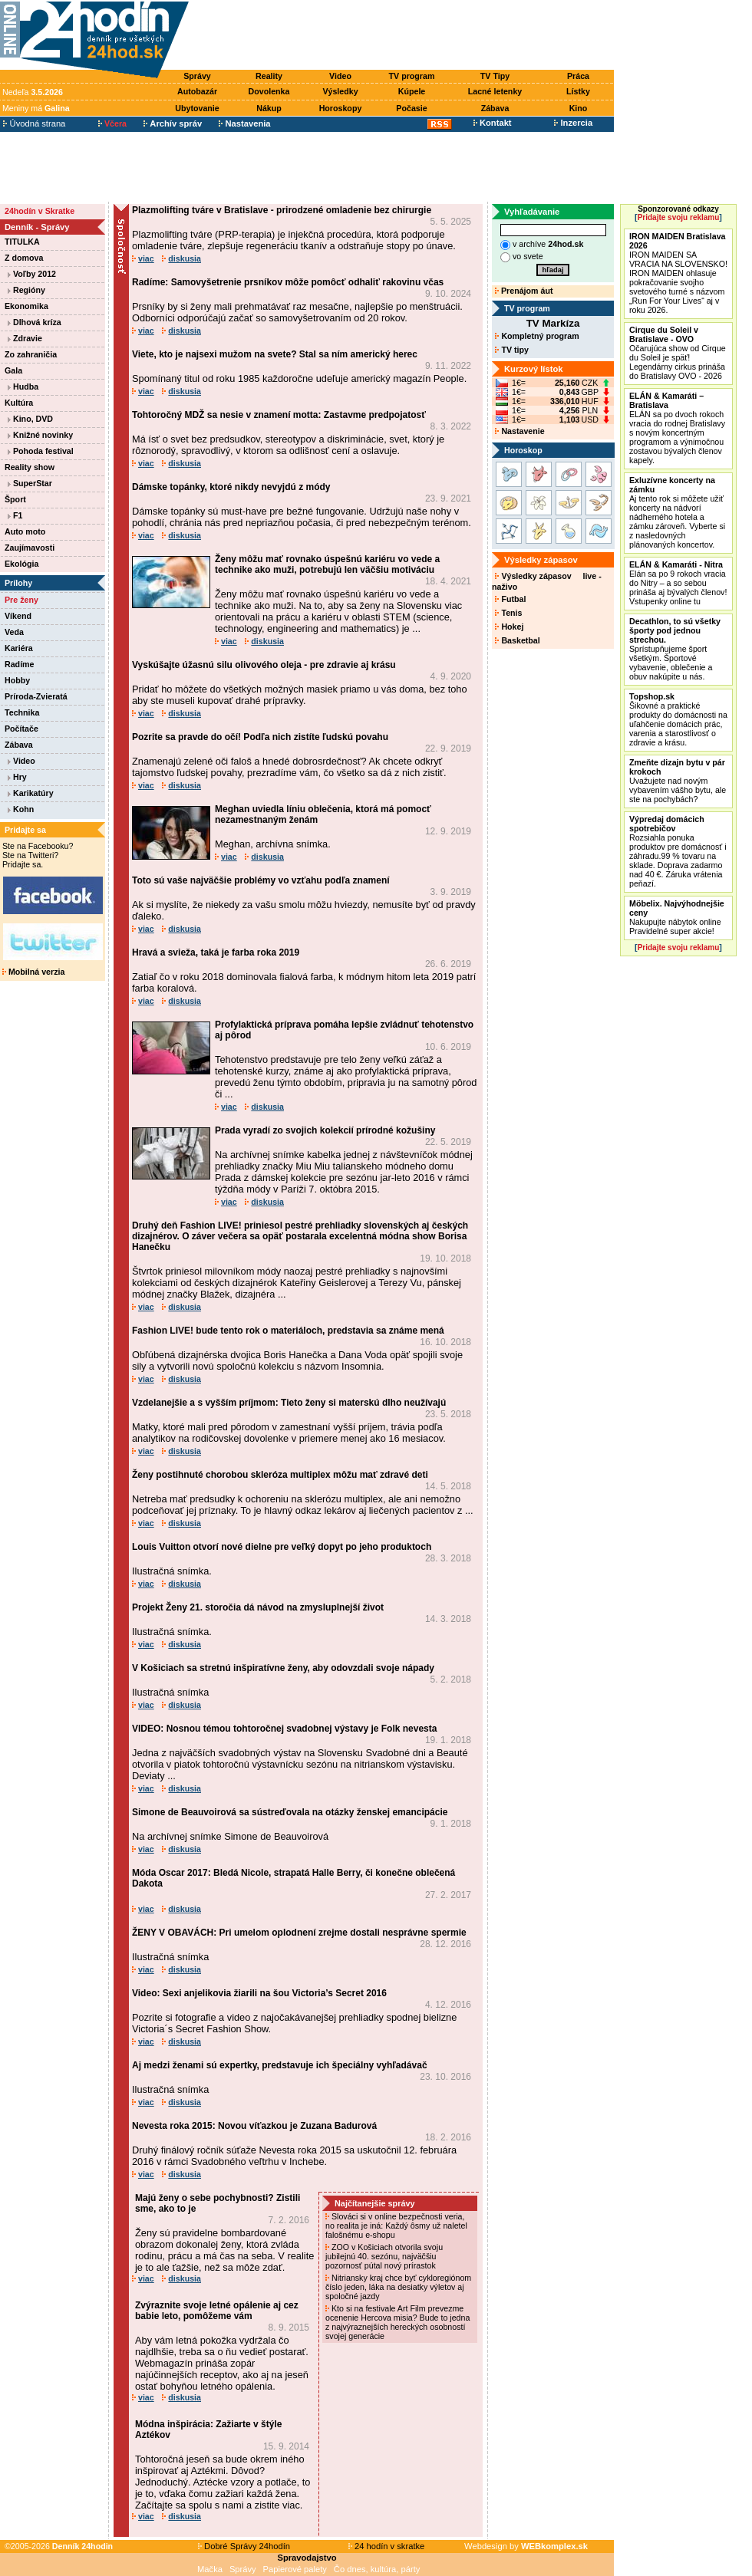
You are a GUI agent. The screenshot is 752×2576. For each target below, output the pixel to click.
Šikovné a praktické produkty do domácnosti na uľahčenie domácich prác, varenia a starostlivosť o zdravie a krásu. (678, 719)
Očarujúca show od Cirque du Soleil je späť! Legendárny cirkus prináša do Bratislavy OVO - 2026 (677, 352)
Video (340, 76)
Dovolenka (269, 91)
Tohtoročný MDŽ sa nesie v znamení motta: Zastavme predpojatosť (279, 415)
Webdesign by (526, 2546)
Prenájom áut (523, 290)
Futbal (510, 599)
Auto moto (25, 531)
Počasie (411, 108)
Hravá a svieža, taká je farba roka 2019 (215, 952)
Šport (15, 499)
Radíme (20, 664)
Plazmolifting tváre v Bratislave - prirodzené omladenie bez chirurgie (281, 210)
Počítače (21, 728)
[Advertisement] (405, 36)
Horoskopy (340, 108)
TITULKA (22, 241)
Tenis (508, 612)
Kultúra (19, 402)
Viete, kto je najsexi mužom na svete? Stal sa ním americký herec (274, 354)
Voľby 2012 (32, 273)
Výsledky (340, 91)
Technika (22, 712)
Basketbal (517, 640)
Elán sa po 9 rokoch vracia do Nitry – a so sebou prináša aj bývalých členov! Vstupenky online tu (678, 583)
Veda (14, 632)
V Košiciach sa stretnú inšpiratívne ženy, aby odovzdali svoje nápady (283, 1668)
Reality (269, 76)
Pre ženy (21, 599)
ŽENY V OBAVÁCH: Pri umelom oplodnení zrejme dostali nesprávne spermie (299, 1932)
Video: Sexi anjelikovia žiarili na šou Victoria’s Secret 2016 (259, 1993)
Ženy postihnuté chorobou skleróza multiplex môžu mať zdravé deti (280, 1474)
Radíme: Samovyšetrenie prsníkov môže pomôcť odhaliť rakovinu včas (288, 282)
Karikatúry (31, 793)
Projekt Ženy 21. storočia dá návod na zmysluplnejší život (258, 1607)
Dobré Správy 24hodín (244, 2546)
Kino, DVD (30, 418)
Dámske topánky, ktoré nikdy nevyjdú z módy (231, 487)
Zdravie (25, 338)
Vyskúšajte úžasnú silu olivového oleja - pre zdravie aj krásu (264, 665)
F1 (15, 515)
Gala (13, 370)
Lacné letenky (495, 91)
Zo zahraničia (31, 354)
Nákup (269, 108)
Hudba (23, 386)
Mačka (210, 2569)
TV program (412, 76)
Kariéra (19, 648)
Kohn (21, 809)
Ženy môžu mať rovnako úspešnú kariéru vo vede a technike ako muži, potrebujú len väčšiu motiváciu (327, 564)
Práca (578, 76)
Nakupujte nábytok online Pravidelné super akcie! (676, 917)
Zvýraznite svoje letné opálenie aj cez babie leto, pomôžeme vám (216, 2310)
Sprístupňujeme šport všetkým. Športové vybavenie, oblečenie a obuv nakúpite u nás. (675, 649)
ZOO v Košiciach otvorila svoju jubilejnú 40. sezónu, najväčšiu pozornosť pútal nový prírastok (384, 2256)
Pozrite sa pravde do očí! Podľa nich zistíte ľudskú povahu (260, 737)
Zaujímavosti (29, 547)
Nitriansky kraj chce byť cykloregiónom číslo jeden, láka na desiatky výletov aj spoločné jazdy (398, 2287)
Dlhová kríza (34, 322)
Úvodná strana (34, 123)
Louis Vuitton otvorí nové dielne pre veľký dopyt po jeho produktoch (281, 1546)
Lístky (578, 91)
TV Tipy (495, 76)
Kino (578, 108)
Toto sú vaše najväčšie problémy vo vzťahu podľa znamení (261, 880)
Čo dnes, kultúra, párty (377, 2569)
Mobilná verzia (33, 971)
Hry (17, 776)
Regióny (26, 289)
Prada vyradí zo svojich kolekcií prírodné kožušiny (325, 1130)
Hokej (509, 626)
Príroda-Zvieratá (36, 696)
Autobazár (197, 91)
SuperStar (30, 483)
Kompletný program (537, 336)
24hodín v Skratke (39, 210)
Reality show (29, 467)
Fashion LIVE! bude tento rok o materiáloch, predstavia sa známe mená (288, 1330)
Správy (197, 76)
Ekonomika (26, 306)
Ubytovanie (197, 108)
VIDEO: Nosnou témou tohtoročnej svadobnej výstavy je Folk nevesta (284, 1728)
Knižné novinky (40, 434)
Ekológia (21, 563)
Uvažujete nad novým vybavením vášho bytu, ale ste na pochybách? (677, 781)
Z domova (24, 257)
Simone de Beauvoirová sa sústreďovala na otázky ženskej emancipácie (289, 1812)
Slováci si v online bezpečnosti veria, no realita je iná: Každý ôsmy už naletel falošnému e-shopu (396, 2225)
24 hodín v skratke (386, 2546)
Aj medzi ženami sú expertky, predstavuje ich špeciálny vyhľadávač (279, 2065)
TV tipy (511, 349)
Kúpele (412, 91)
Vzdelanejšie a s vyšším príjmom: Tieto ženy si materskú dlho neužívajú (289, 1402)
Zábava (495, 108)
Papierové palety (295, 2569)
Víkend (18, 615)
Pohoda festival (41, 451)
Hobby (17, 680)
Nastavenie (519, 431)
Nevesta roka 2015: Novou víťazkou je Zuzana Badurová (254, 2125)
